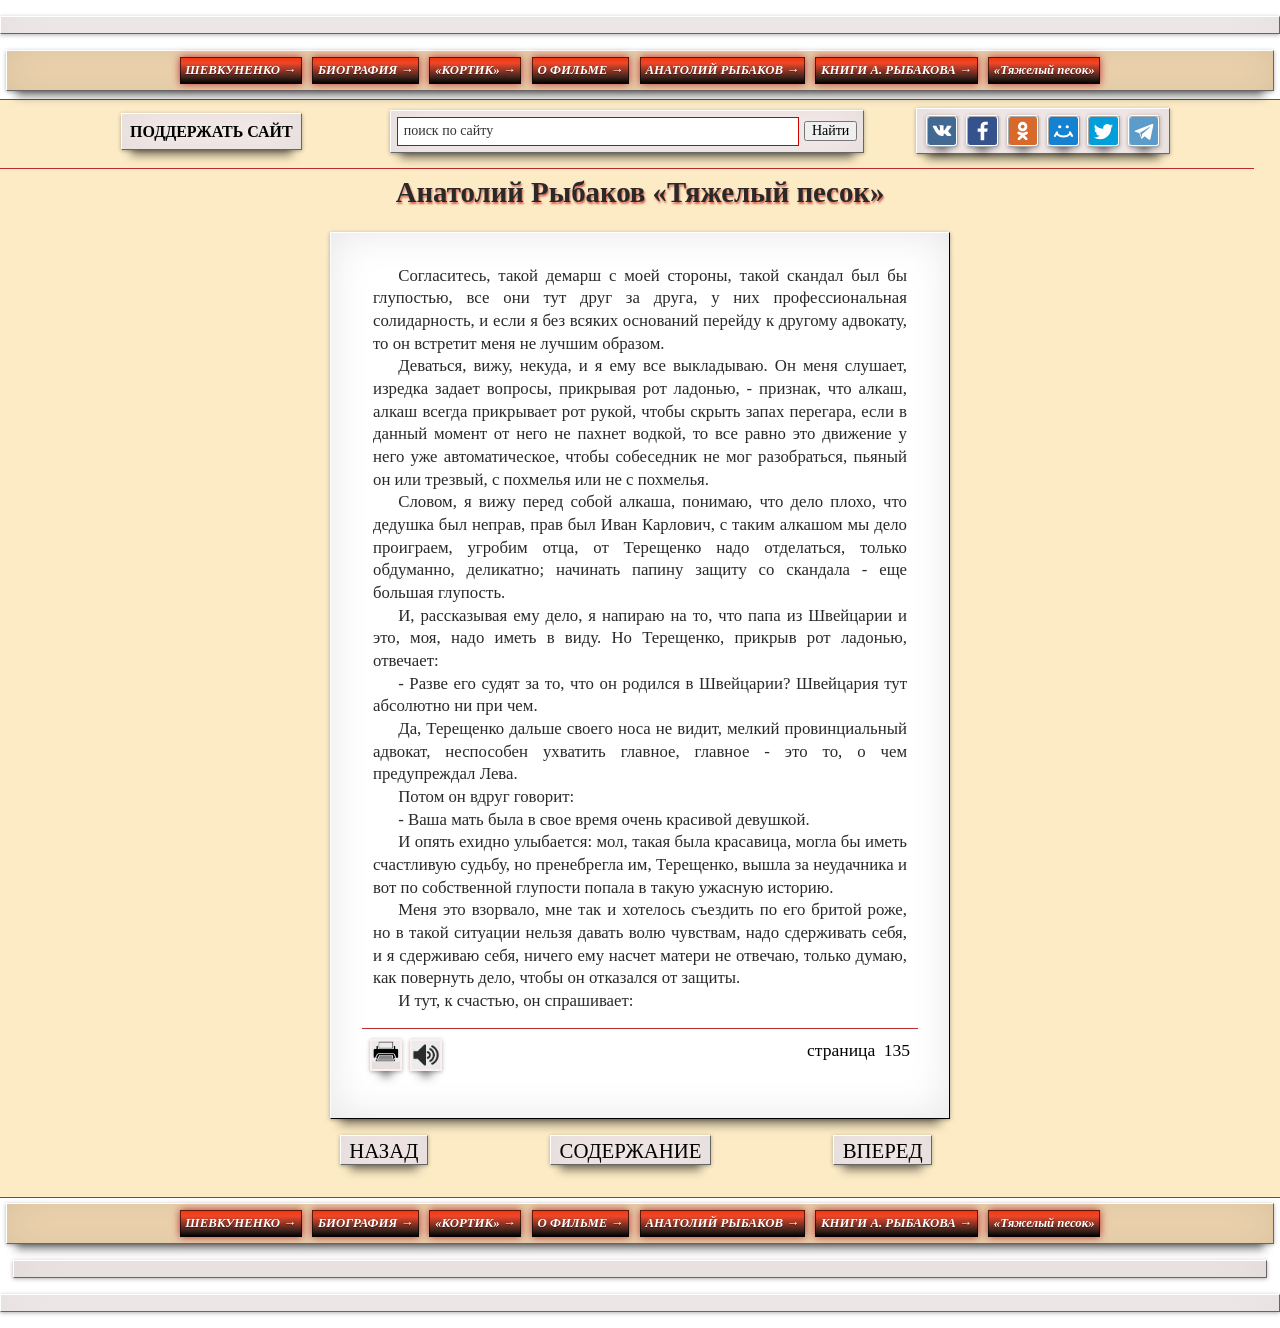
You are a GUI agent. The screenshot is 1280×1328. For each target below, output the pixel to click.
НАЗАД (383, 1150)
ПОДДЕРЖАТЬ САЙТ (211, 131)
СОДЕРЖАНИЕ (631, 1150)
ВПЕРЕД (883, 1150)
